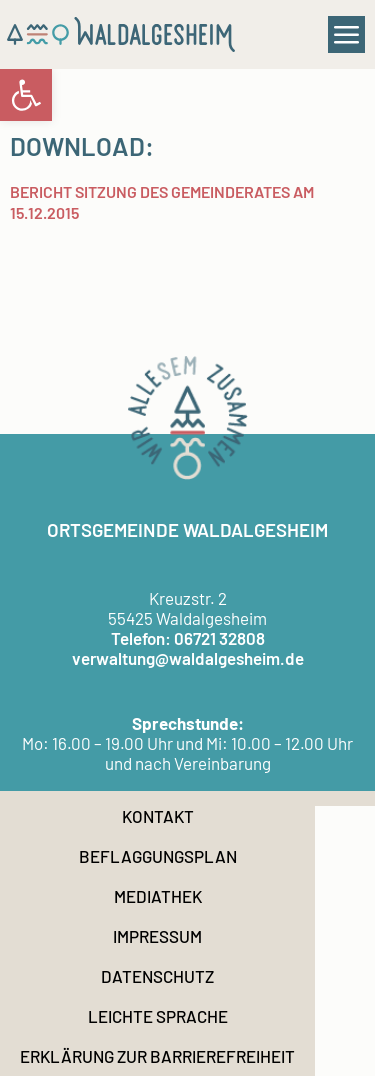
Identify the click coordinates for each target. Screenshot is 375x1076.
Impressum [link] (157, 936)
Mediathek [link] (158, 896)
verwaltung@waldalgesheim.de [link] (188, 658)
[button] (347, 35)
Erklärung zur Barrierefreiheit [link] (157, 1056)
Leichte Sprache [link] (158, 1016)
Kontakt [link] (158, 816)
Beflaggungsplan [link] (158, 856)
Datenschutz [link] (157, 976)
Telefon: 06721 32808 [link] (188, 638)
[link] (26, 95)
